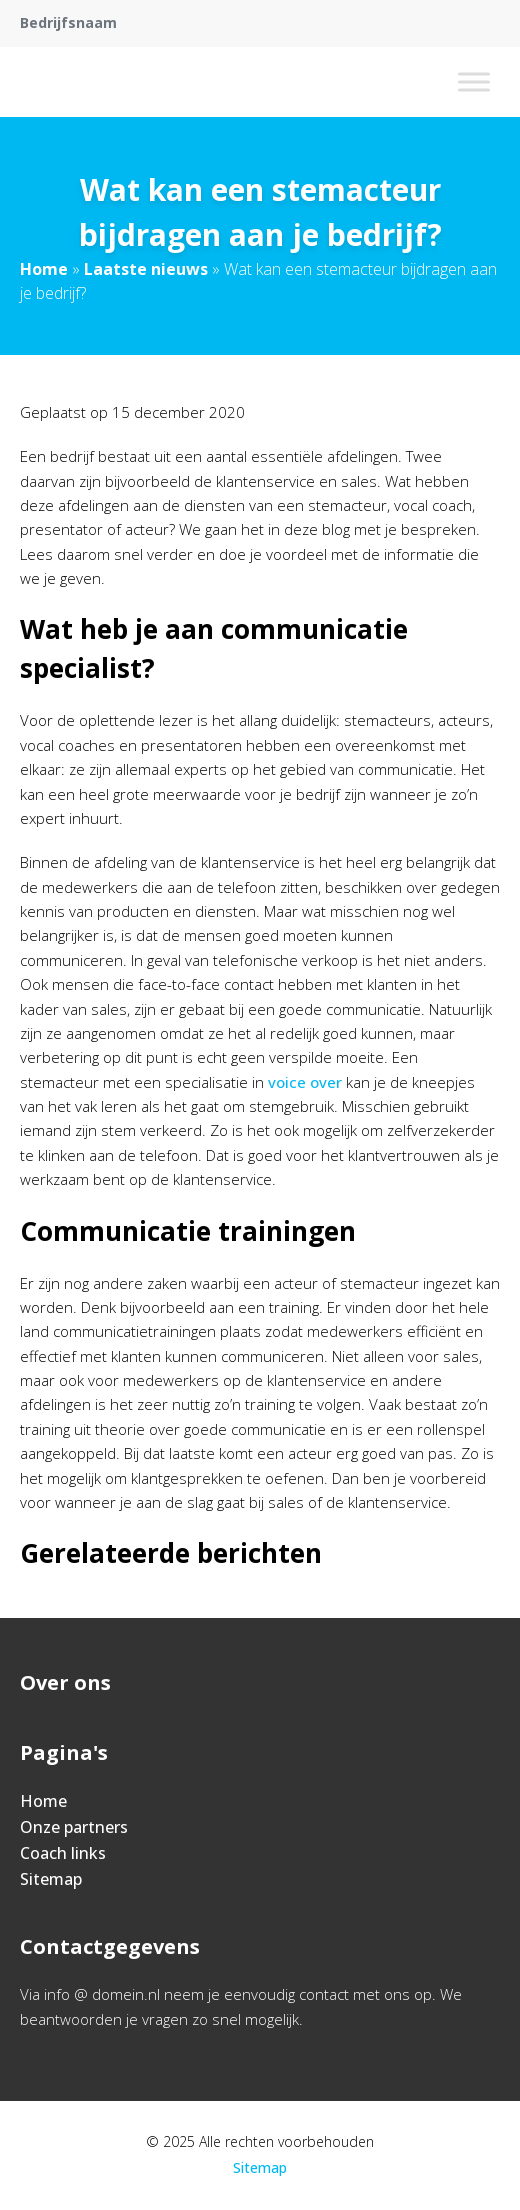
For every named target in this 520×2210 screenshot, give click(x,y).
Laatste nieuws (146, 269)
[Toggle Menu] (474, 81)
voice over (307, 1082)
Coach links (63, 1853)
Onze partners (74, 1827)
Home (44, 269)
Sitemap (51, 1879)
